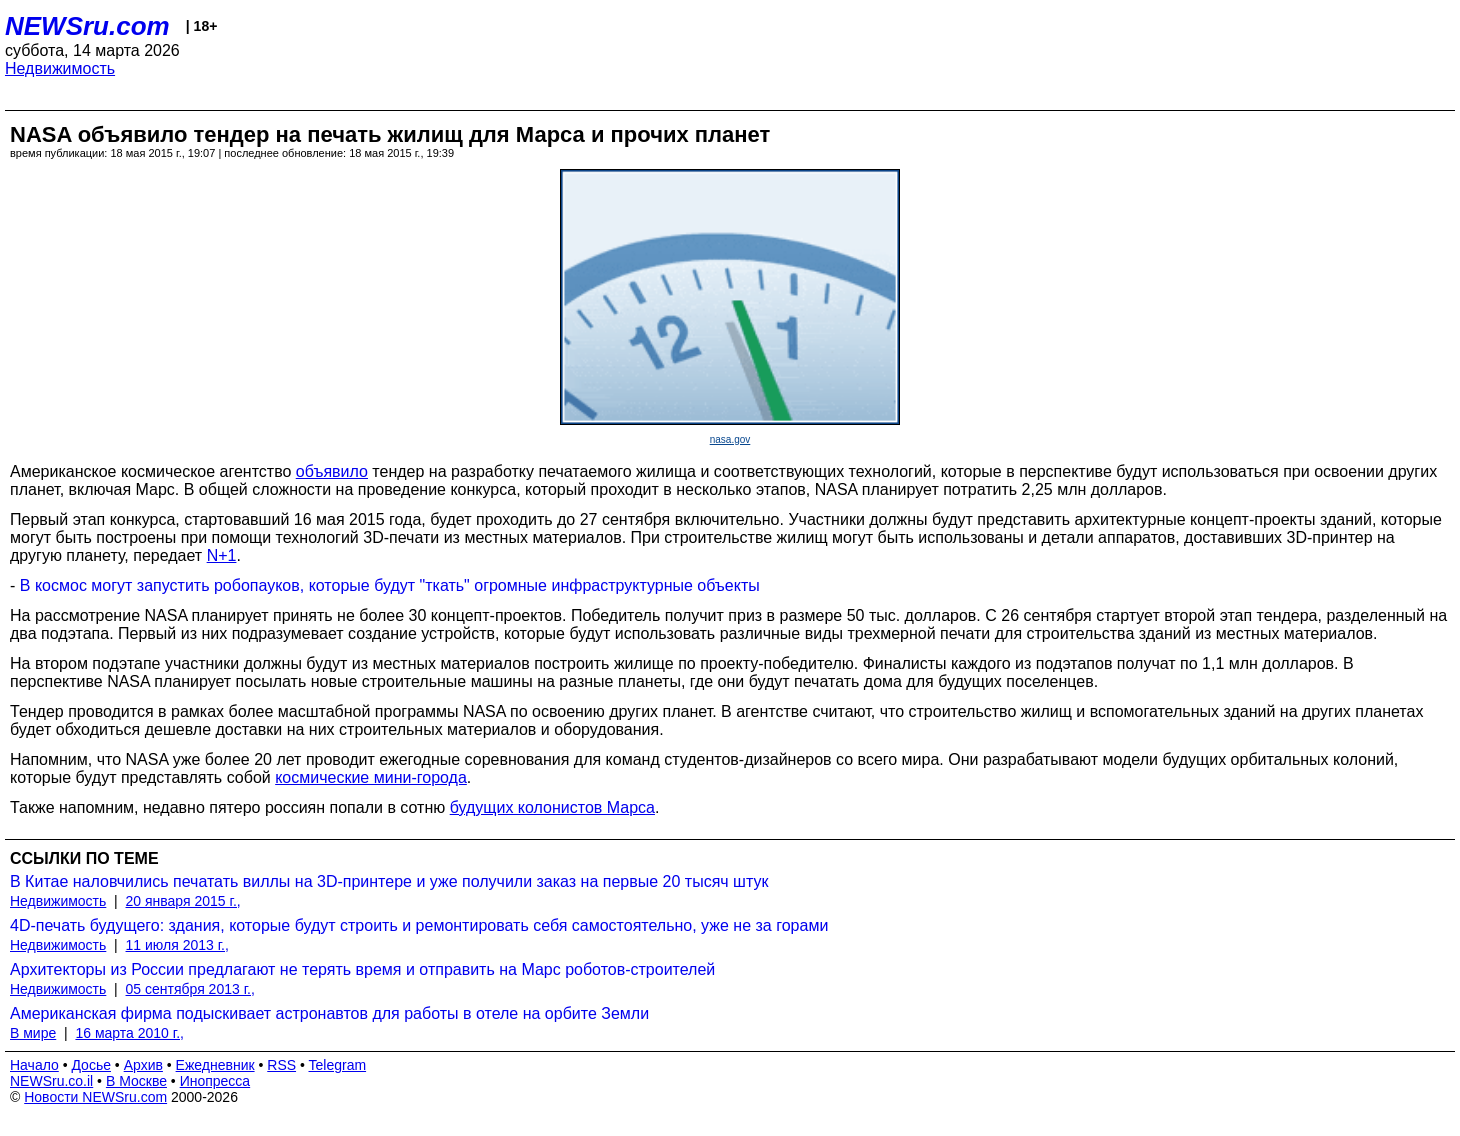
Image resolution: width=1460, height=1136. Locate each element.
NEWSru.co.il (51, 1081)
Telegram (338, 1065)
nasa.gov (730, 439)
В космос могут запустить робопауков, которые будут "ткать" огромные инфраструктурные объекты (390, 585)
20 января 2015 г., (183, 901)
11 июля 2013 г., (177, 945)
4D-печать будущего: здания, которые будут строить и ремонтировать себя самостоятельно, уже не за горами (419, 925)
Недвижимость (60, 68)
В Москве (136, 1081)
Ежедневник (215, 1065)
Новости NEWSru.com (95, 1097)
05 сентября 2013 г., (190, 989)
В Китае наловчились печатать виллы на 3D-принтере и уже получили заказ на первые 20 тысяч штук (389, 881)
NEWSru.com (87, 26)
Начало (34, 1065)
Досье (91, 1065)
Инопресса (215, 1081)
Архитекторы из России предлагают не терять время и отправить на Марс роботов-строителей (362, 969)
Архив (143, 1065)
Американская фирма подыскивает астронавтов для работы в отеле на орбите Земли (329, 1013)
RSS (281, 1065)
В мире (33, 1033)
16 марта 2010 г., (129, 1033)
